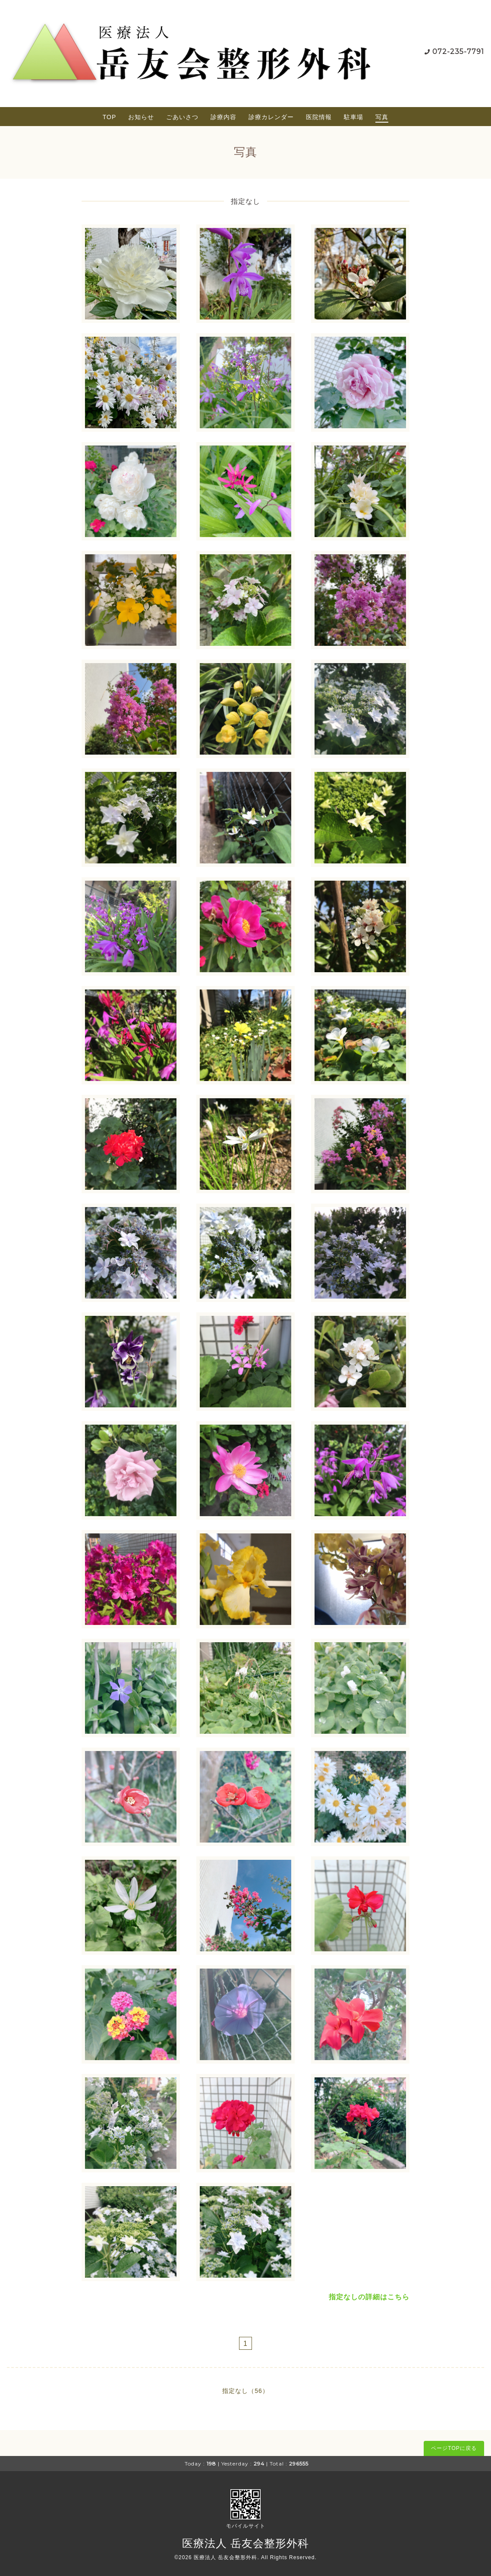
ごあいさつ (182, 117)
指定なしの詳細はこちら (369, 2297)
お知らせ (141, 117)
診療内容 (223, 117)
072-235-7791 (458, 51)
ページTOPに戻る (453, 2448)
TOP (109, 117)
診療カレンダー (271, 117)
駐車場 (353, 117)
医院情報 (319, 117)
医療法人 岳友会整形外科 (245, 2543)
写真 (381, 117)
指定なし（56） (245, 2390)
